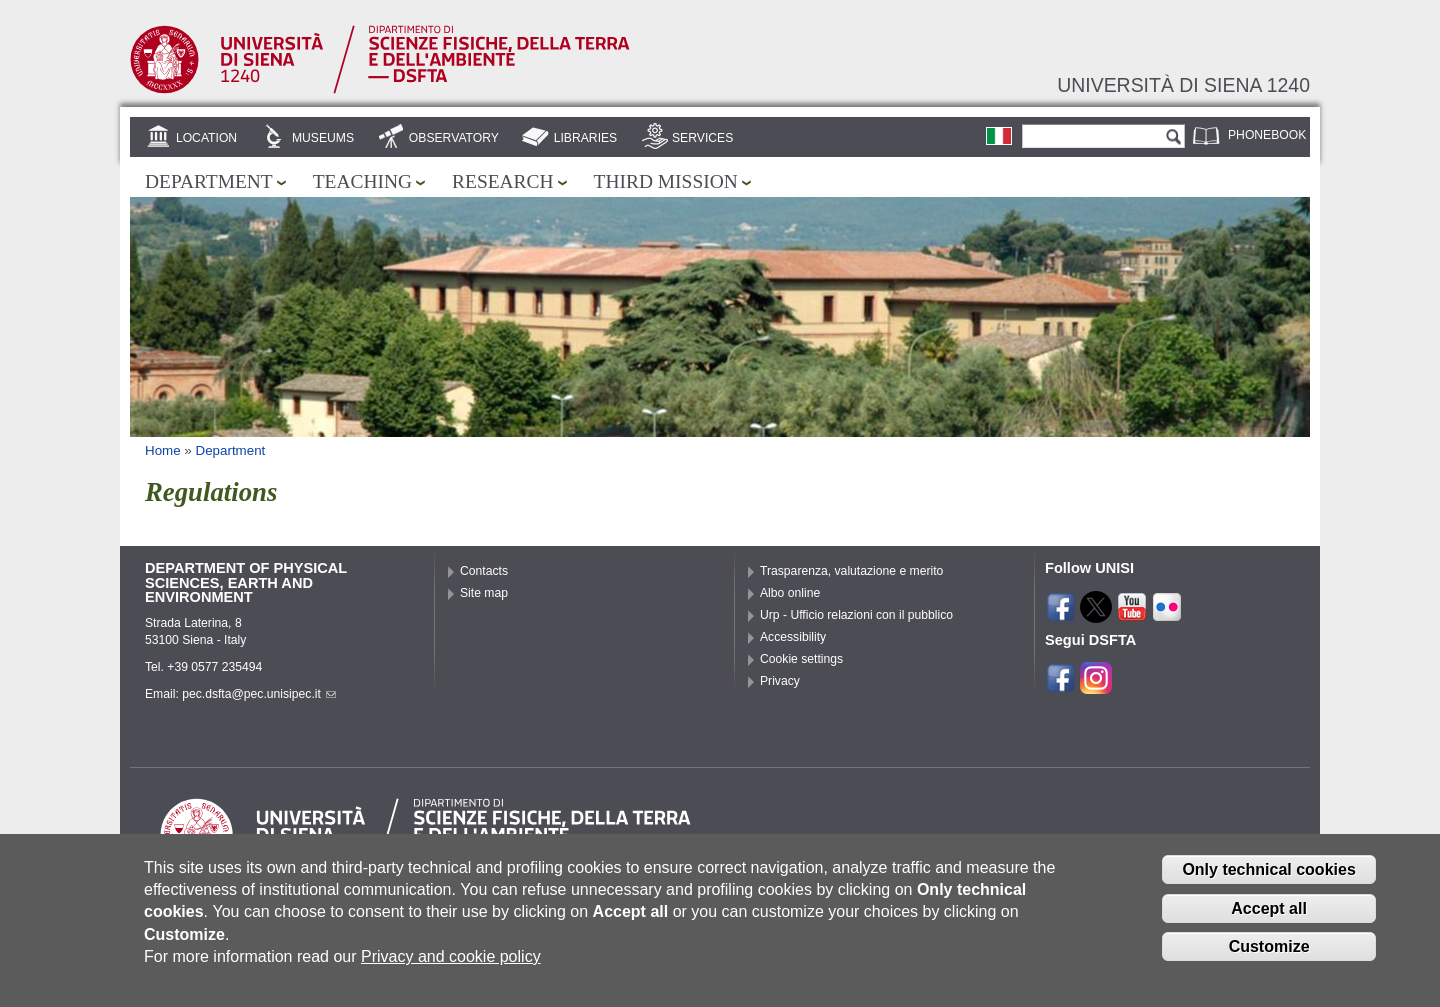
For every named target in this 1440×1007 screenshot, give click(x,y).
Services (702, 138)
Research (503, 181)
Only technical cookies (1268, 882)
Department (209, 181)
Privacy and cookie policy (451, 969)
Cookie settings (801, 659)
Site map (484, 593)
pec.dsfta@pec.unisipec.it (259, 694)
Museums (323, 138)
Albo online (790, 593)
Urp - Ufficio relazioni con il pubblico (856, 615)
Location (206, 138)
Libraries (586, 138)
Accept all (1269, 921)
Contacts (484, 571)
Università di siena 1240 (1183, 85)
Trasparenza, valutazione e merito (851, 571)
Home (163, 450)
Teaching (362, 181)
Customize (1269, 959)
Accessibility (793, 637)
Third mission (666, 181)
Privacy (780, 681)
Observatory (454, 138)
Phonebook (1267, 135)
